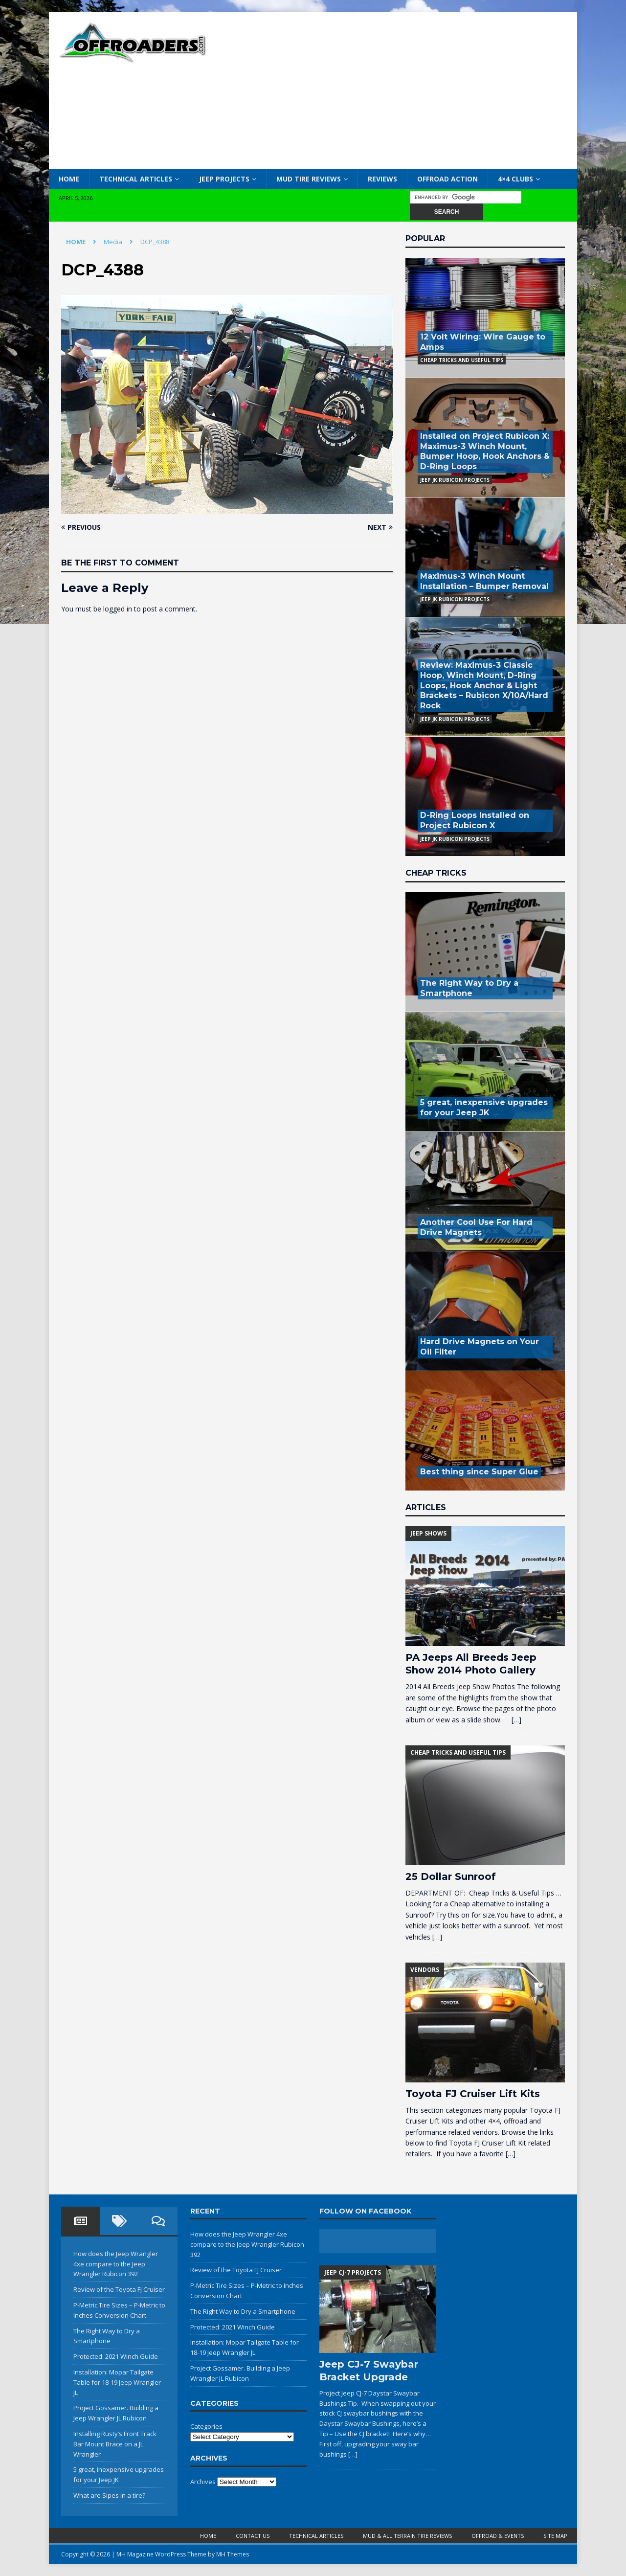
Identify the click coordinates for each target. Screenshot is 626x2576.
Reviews (382, 178)
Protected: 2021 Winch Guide (115, 2356)
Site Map (555, 2535)
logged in (117, 608)
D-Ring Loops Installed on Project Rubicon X (474, 820)
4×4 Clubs (515, 178)
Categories (206, 2426)
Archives (203, 2481)
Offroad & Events (497, 2535)
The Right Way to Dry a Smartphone (469, 988)
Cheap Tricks (436, 873)
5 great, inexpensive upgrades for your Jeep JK (484, 1107)
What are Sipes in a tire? (109, 2495)
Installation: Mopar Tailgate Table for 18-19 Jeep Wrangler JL (117, 2382)
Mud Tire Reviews (308, 178)
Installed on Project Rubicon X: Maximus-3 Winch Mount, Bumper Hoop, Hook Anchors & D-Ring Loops (485, 451)
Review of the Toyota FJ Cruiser (119, 2289)
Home (69, 178)
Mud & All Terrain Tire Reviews (407, 2535)
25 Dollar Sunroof (450, 1876)
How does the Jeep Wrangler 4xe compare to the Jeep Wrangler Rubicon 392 (115, 2264)
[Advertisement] (398, 90)
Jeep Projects (224, 178)
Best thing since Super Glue (479, 1471)
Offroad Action (447, 178)
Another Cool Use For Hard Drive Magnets (476, 1227)
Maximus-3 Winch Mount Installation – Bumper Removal (484, 581)
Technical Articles (135, 178)
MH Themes (232, 2554)
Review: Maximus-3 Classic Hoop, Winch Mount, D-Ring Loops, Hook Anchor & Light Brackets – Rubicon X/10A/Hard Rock (484, 685)
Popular (425, 238)
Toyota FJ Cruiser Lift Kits (472, 2094)
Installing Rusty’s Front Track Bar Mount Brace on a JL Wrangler (114, 2444)
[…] (516, 1719)
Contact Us (252, 2535)
